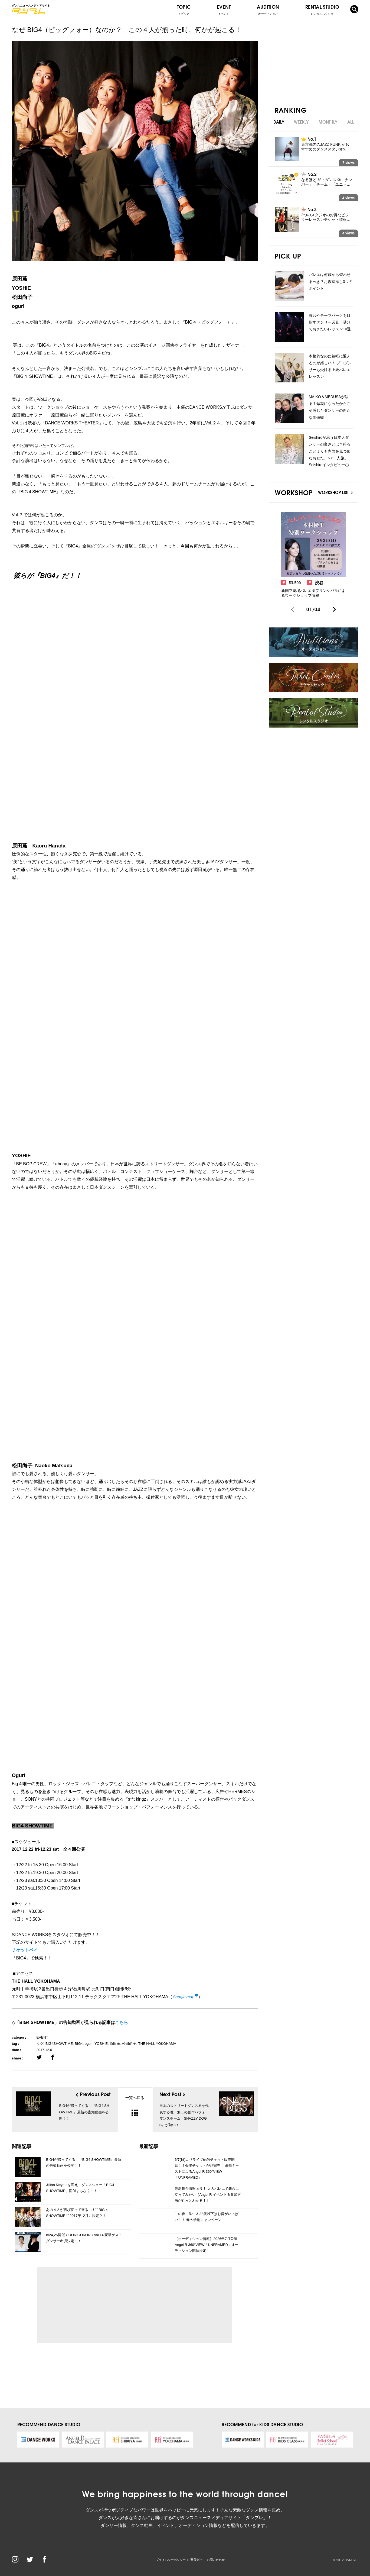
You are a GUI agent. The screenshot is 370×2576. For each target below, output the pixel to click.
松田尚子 (129, 2044)
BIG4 (79, 2044)
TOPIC (184, 9)
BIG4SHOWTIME (59, 2044)
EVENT (224, 9)
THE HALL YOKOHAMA (157, 2044)
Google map (183, 1997)
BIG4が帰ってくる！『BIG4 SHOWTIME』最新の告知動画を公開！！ (83, 2163)
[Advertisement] (91, 2305)
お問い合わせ (216, 2559)
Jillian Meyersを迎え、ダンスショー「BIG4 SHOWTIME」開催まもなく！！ (80, 2188)
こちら (121, 2022)
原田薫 (115, 2044)
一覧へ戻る (134, 2105)
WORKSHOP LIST (335, 492)
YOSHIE (101, 2044)
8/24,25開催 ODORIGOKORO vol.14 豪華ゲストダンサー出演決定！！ (84, 2238)
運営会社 (196, 2559)
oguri (89, 2044)
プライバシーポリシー (171, 2559)
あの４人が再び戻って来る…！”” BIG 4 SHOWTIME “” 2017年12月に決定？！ (77, 2213)
